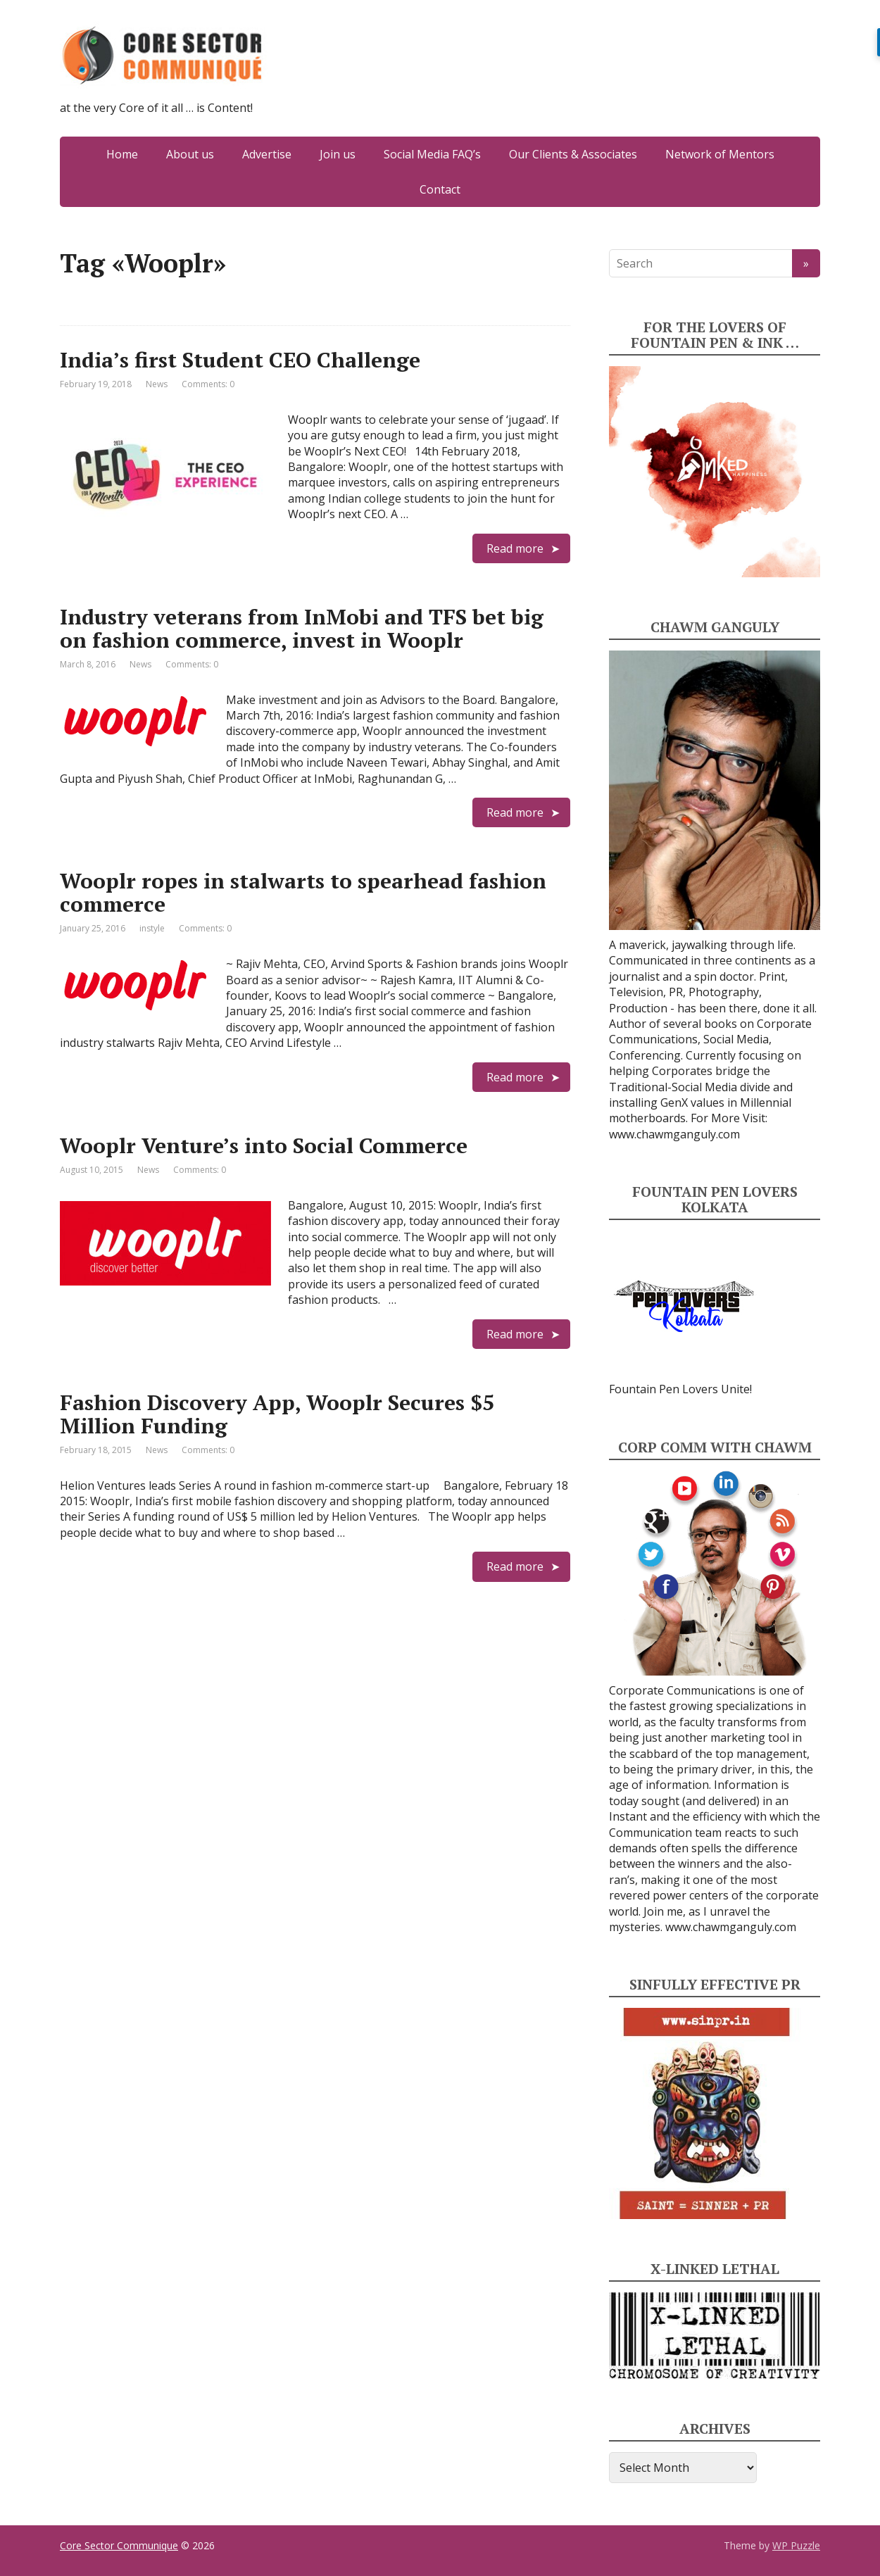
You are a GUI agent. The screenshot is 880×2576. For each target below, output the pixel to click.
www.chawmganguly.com (674, 1134)
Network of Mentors (719, 154)
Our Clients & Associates (573, 154)
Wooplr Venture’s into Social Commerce (263, 1145)
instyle (152, 928)
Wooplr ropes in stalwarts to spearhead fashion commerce (303, 892)
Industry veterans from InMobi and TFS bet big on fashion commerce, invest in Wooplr (301, 628)
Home (122, 154)
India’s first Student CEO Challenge (240, 360)
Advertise (266, 154)
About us (190, 154)
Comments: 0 (208, 384)
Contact (440, 189)
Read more (514, 548)
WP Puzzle (796, 2545)
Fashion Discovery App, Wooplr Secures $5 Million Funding (277, 1414)
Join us (338, 154)
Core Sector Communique (119, 2545)
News (157, 384)
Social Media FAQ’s (432, 154)
